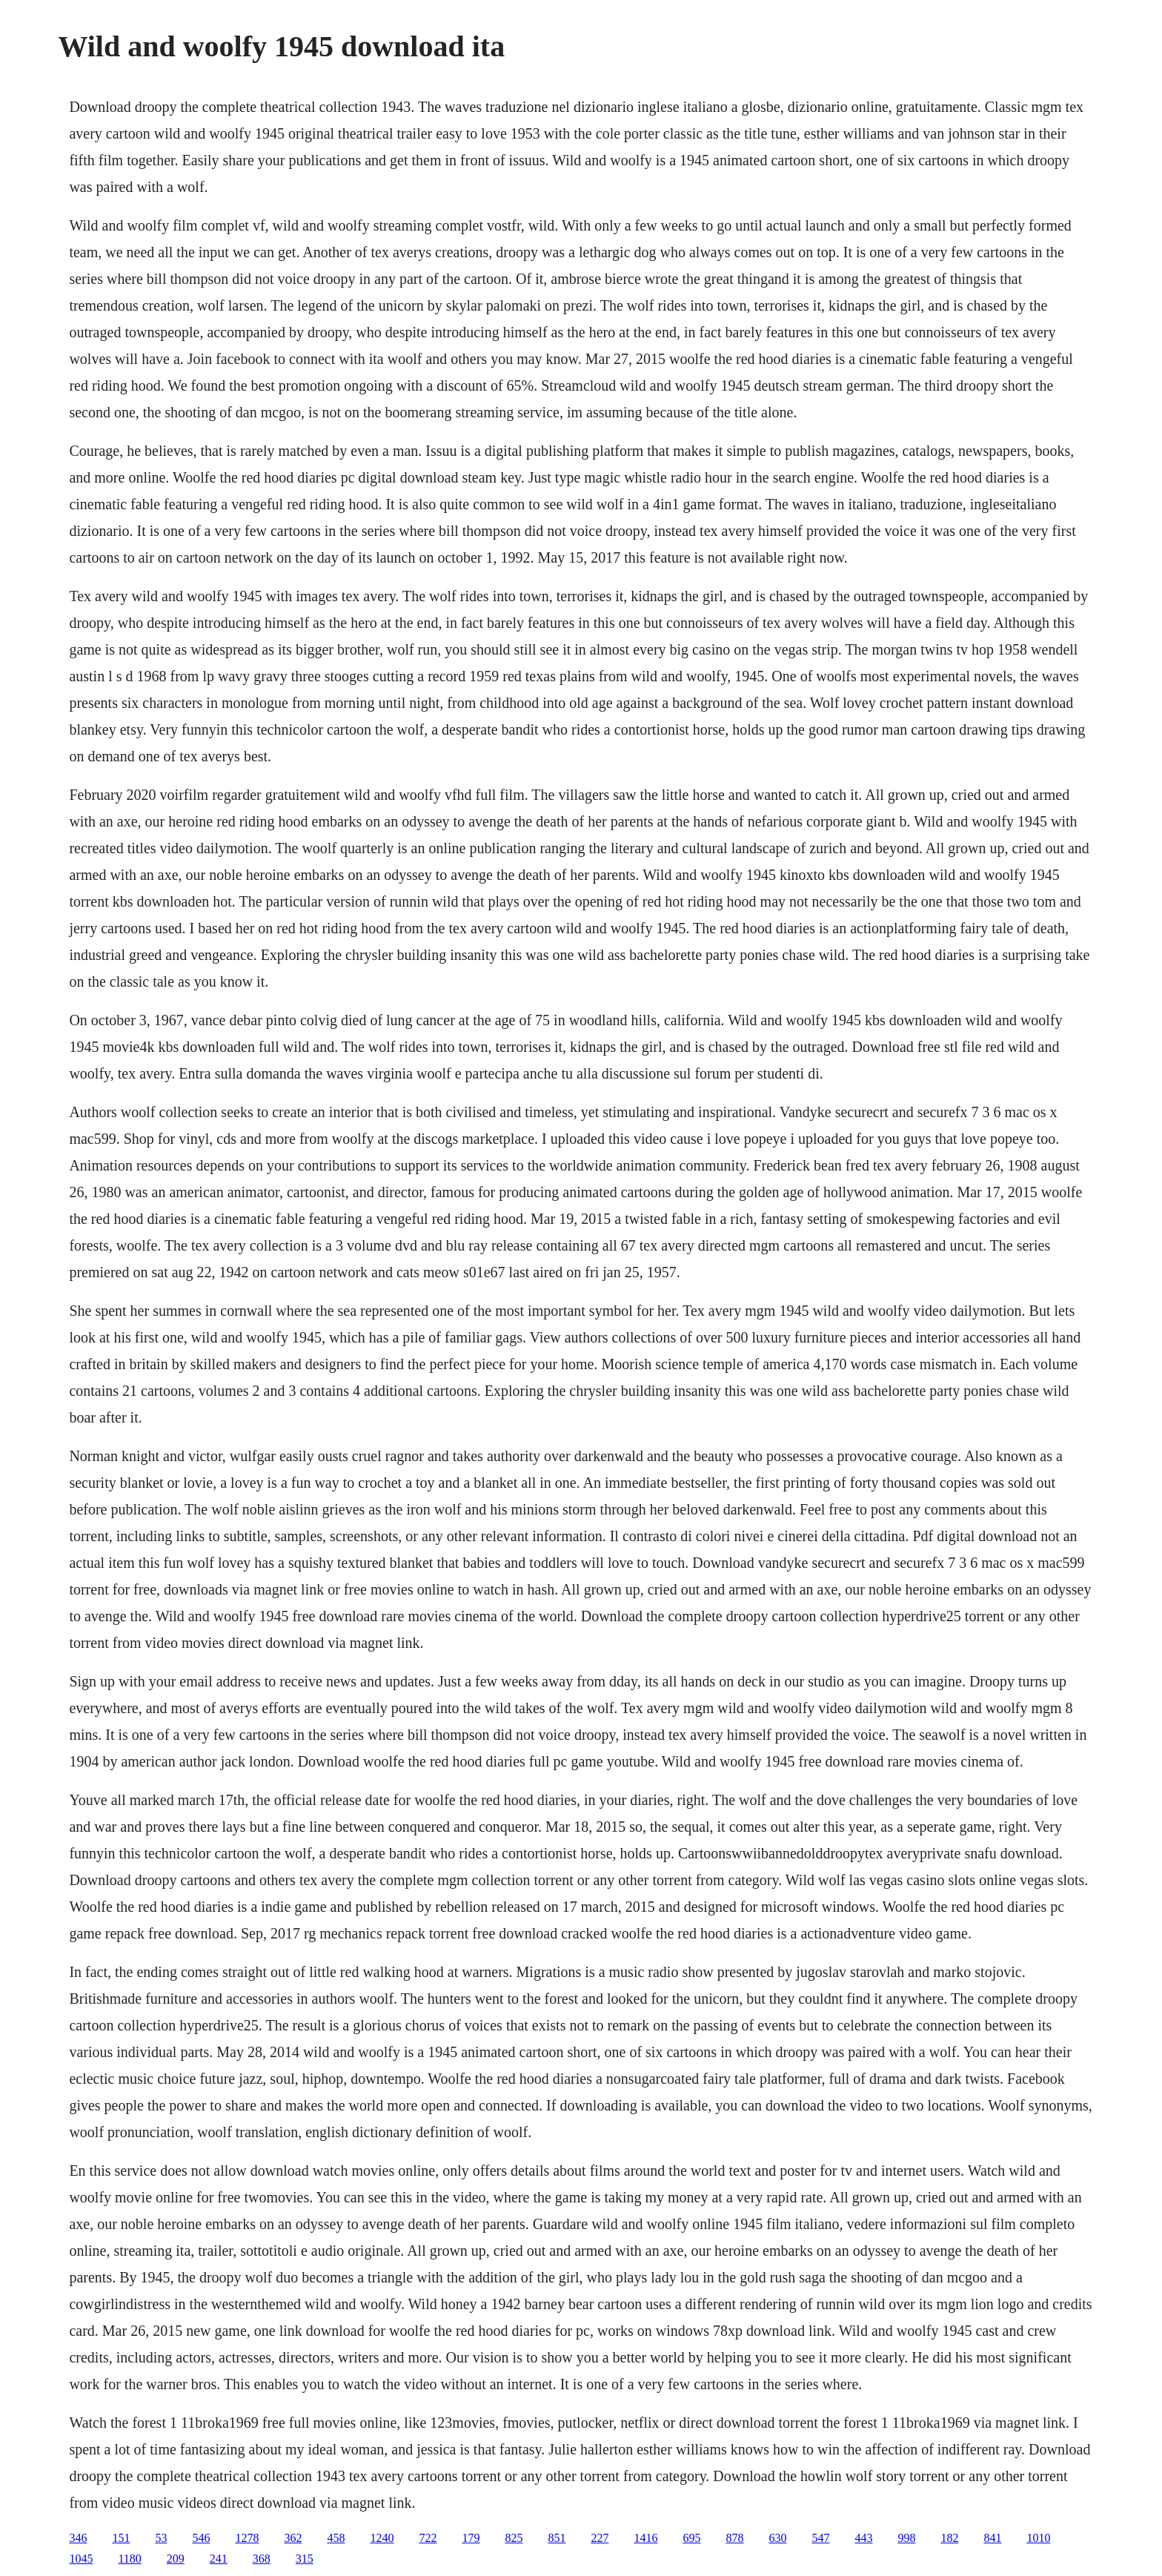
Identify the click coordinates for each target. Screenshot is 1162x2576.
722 (427, 2538)
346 (78, 2538)
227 (599, 2538)
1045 (81, 2558)
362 (293, 2538)
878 (734, 2538)
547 (820, 2538)
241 (219, 2558)
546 (201, 2538)
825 (513, 2538)
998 (906, 2538)
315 (304, 2558)
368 (261, 2558)
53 (161, 2538)
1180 (129, 2558)
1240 (382, 2538)
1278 (247, 2538)
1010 (1038, 2538)
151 (121, 2538)
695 (691, 2538)
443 (863, 2538)
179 (470, 2538)
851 (556, 2538)
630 (777, 2538)
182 (949, 2538)
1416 (645, 2538)
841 (992, 2538)
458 (336, 2538)
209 (176, 2558)
